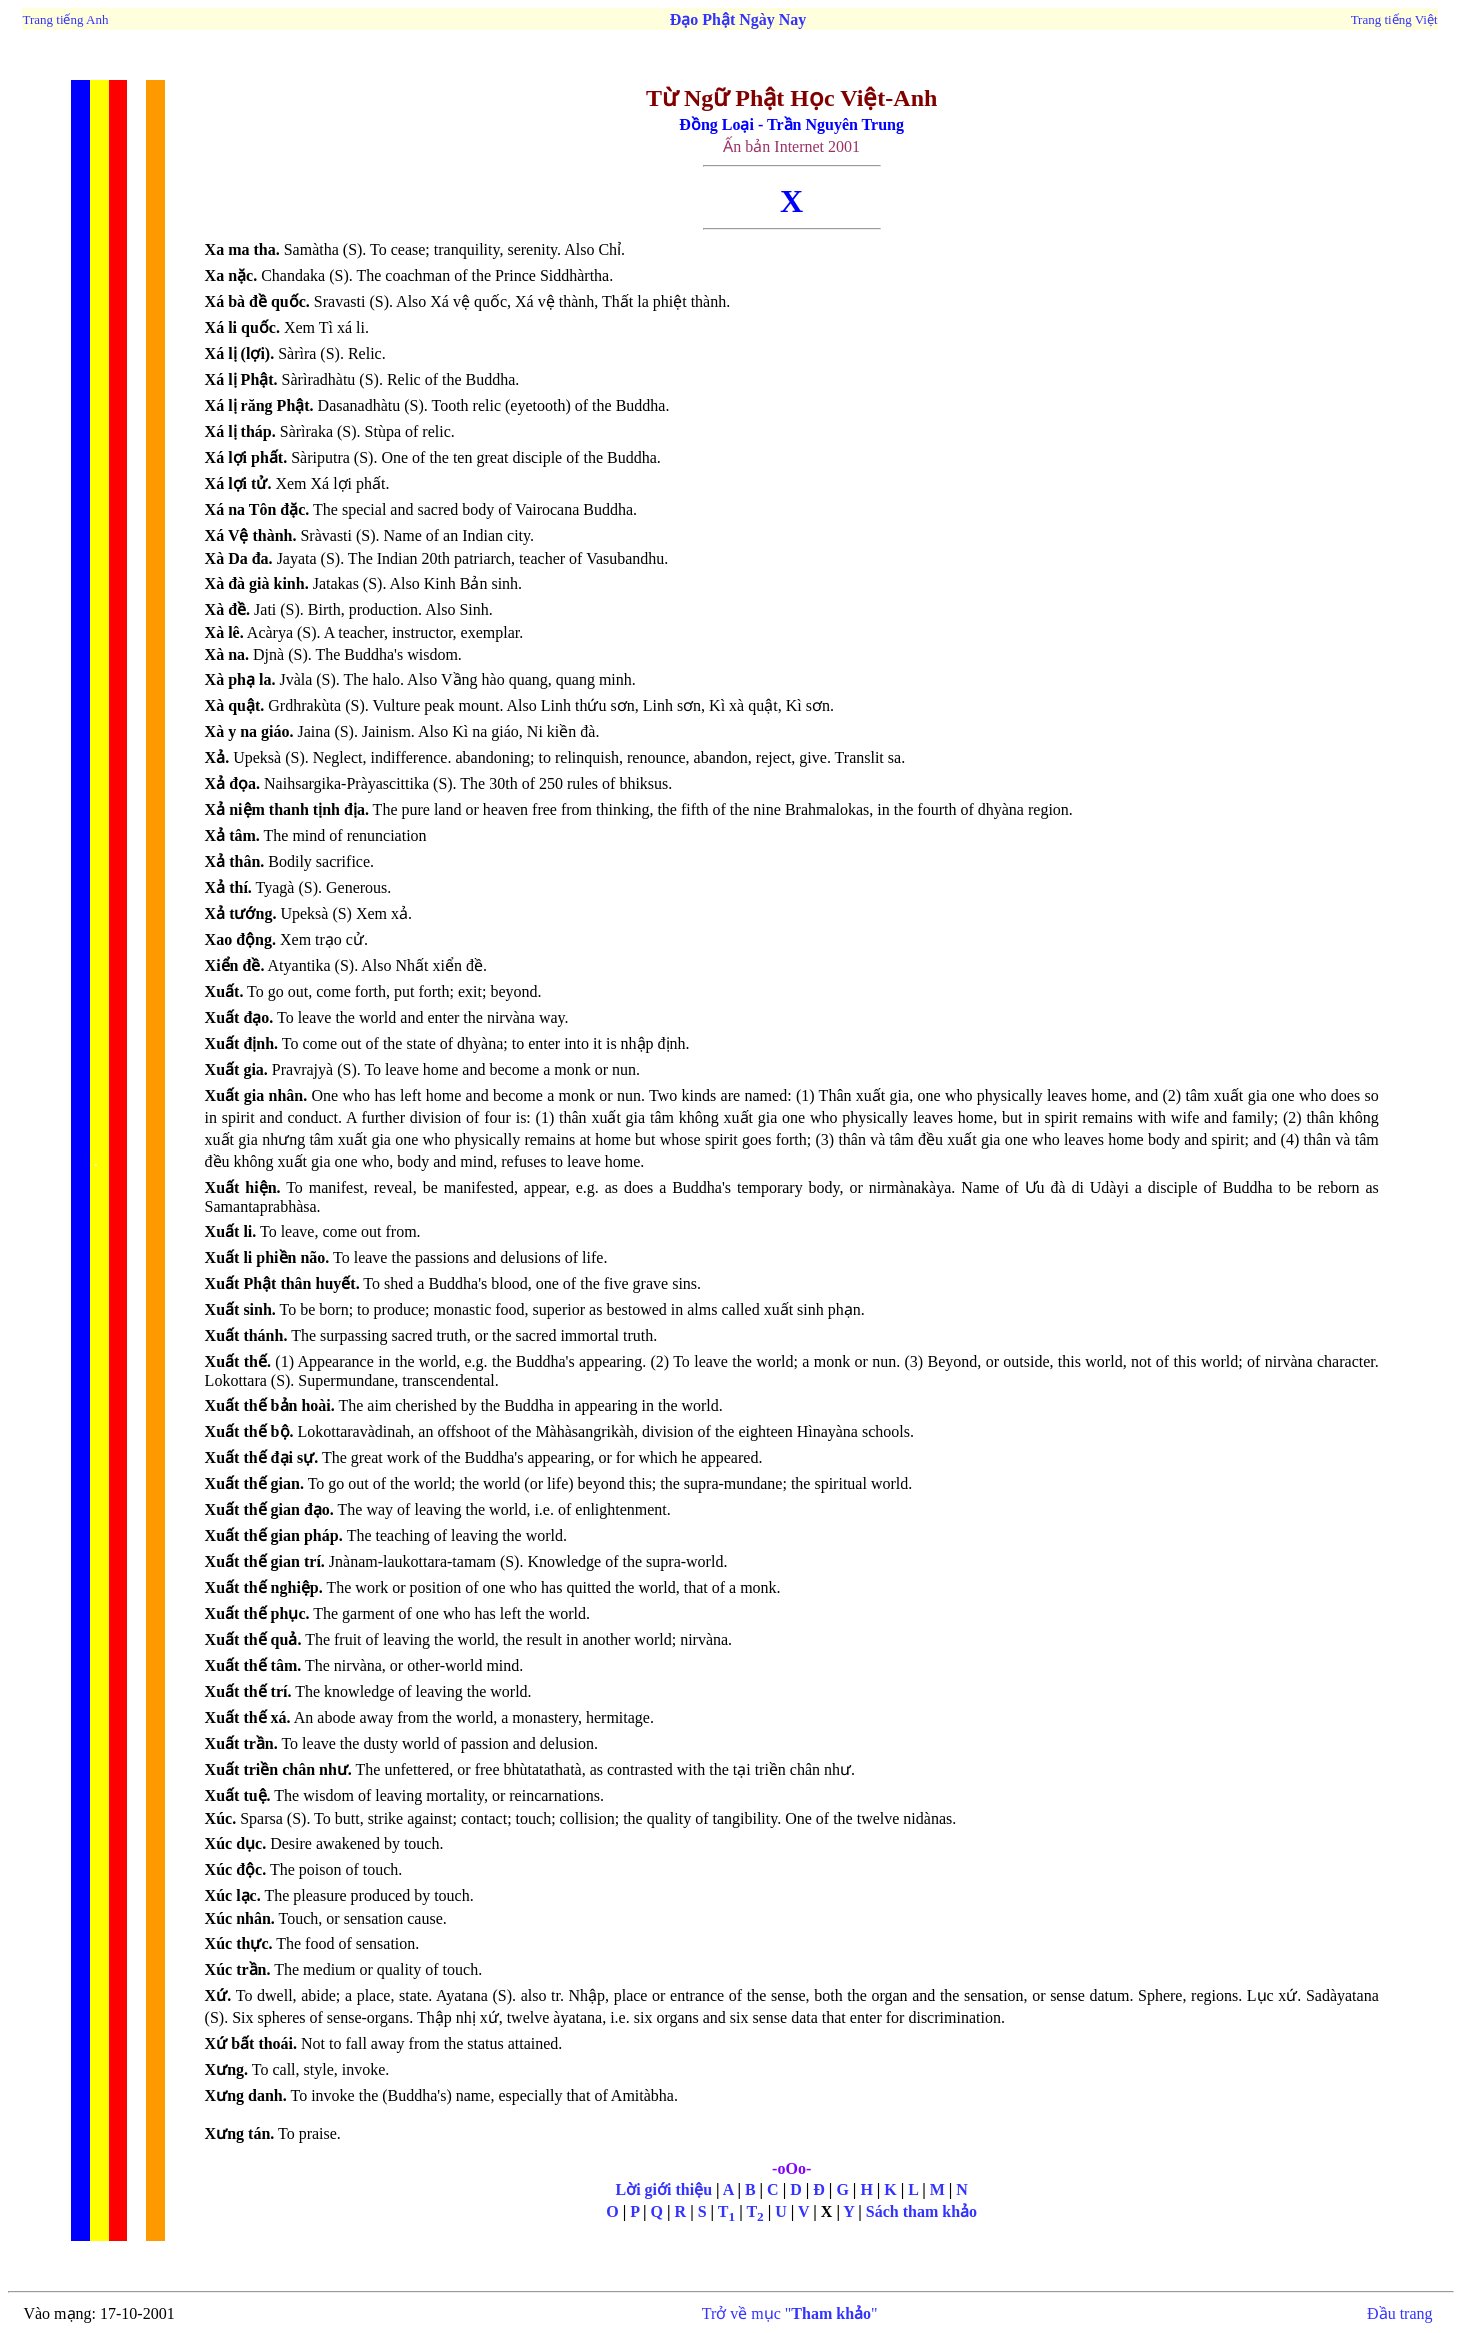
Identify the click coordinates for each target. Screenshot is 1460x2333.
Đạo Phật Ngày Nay (738, 19)
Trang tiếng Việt (1394, 19)
